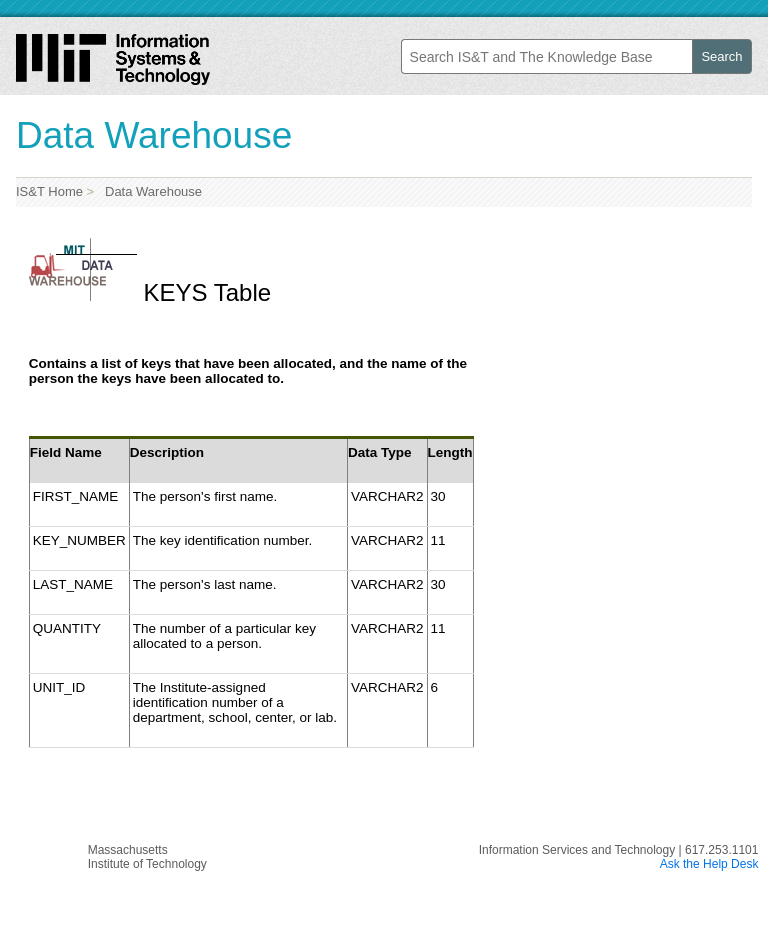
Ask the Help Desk (709, 864)
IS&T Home (49, 191)
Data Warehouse (150, 191)
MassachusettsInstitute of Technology (147, 857)
